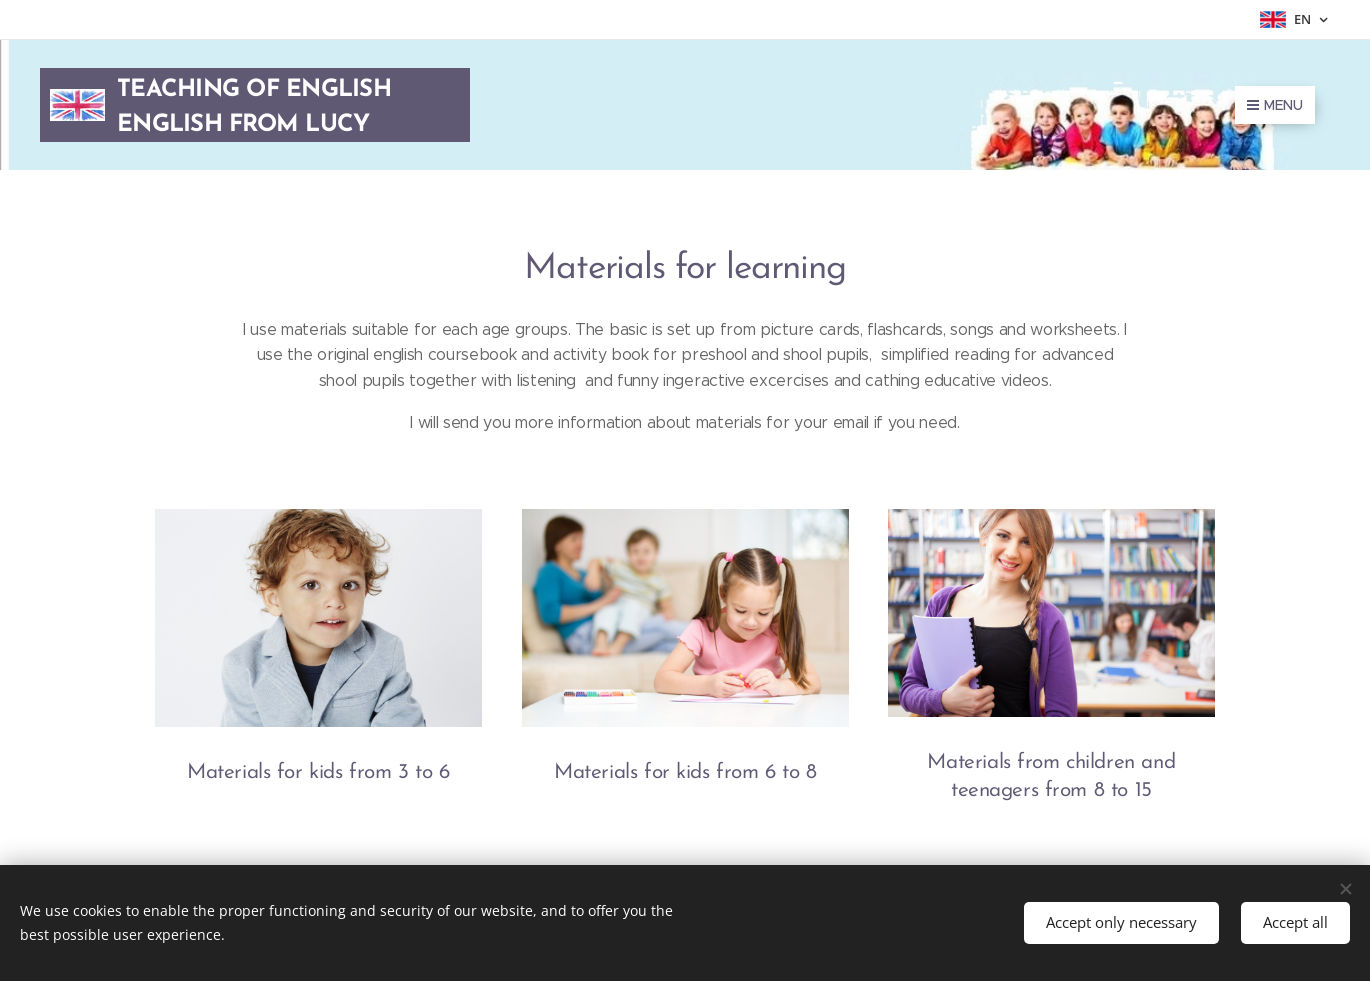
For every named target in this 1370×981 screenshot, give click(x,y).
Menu (1275, 105)
